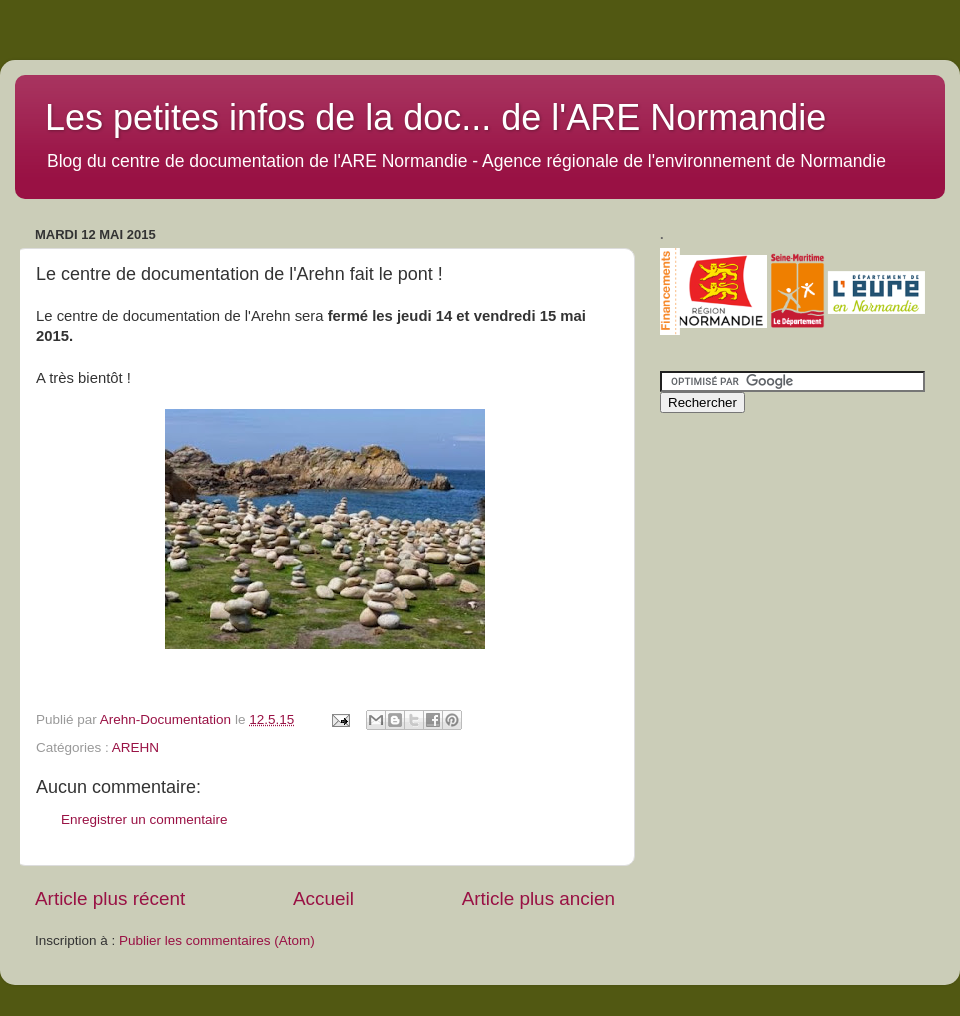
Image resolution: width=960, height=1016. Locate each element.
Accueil (323, 898)
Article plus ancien (538, 898)
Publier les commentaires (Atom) (217, 940)
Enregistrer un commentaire (144, 819)
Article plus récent (110, 898)
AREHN (135, 747)
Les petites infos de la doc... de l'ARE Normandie (435, 117)
